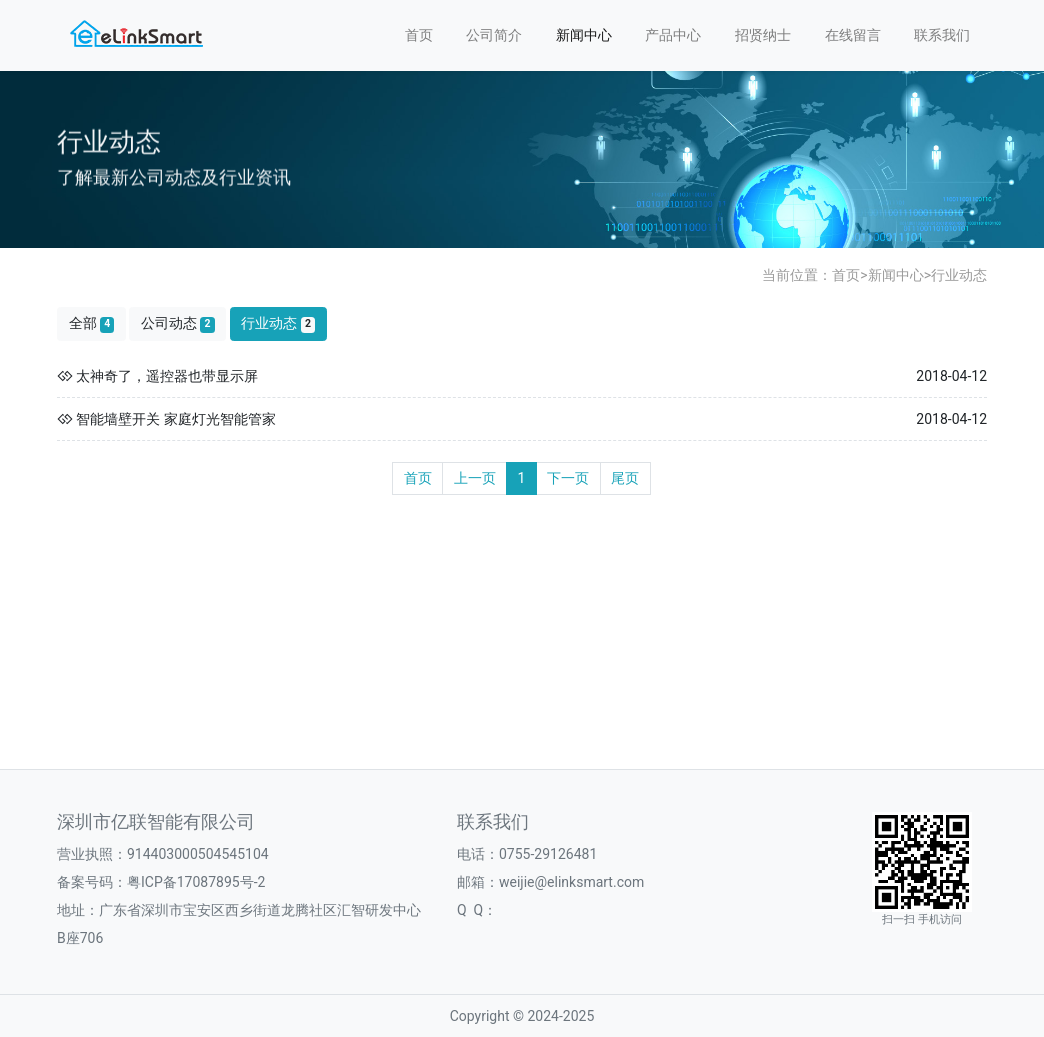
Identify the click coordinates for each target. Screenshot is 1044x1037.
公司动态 (178, 323)
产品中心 (673, 35)
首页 (419, 35)
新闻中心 (584, 35)
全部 (92, 323)
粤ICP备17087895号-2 (196, 882)
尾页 (625, 478)
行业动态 (959, 275)
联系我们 (942, 35)
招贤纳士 (763, 35)
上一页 (475, 478)
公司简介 (494, 35)
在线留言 (853, 35)
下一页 (568, 478)
